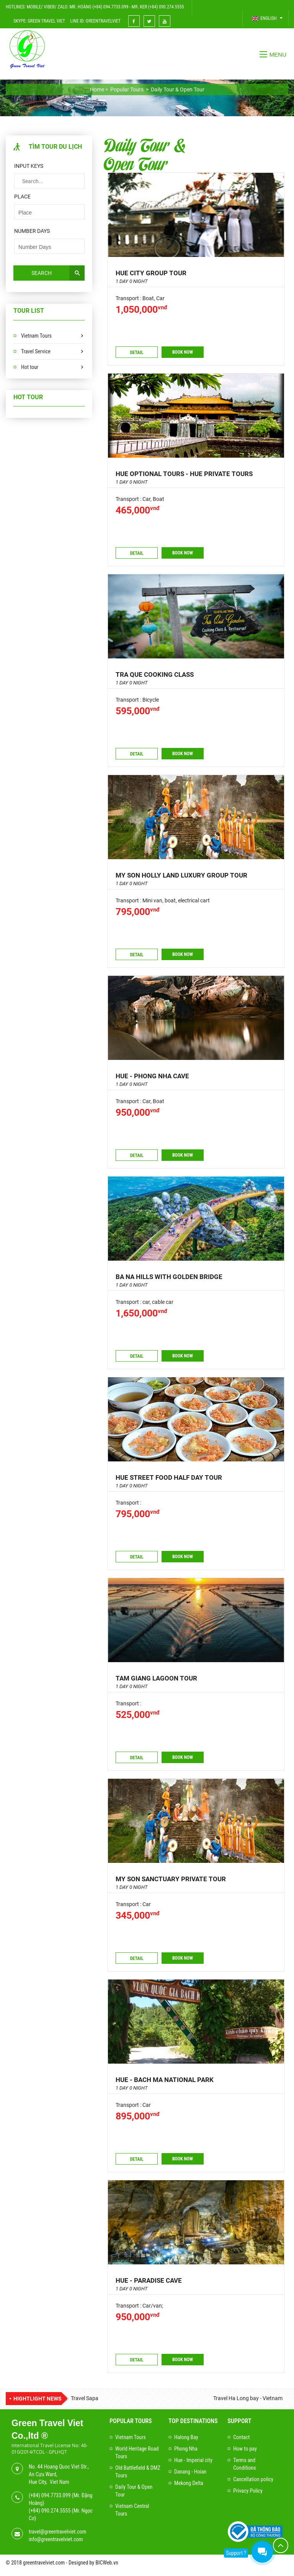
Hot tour (29, 367)
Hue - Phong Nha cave (152, 1076)
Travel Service (36, 351)
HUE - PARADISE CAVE (149, 2280)
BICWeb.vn (106, 2563)
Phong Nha (186, 2449)
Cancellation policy (253, 2479)
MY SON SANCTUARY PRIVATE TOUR (171, 1879)
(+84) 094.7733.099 (49, 2495)
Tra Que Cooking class (155, 674)
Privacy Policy (248, 2491)
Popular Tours (130, 2421)
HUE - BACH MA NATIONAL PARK (165, 2080)
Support (239, 2421)
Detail (137, 352)
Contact (241, 2437)
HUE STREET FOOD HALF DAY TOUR (169, 1477)
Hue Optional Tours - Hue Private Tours (184, 474)
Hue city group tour (151, 273)
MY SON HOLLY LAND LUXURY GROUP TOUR (181, 875)
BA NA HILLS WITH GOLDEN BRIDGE (169, 1277)
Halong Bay (186, 2437)
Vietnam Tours (36, 336)
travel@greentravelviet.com (57, 2532)
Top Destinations (192, 2421)
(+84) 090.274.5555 (49, 2511)
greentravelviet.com (44, 2563)
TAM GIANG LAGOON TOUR (156, 1678)
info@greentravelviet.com (56, 2539)
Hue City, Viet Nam (49, 2482)
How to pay (245, 2449)
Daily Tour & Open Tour (145, 153)
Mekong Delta (188, 2483)
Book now (182, 352)
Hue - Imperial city (193, 2460)
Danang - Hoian (190, 2472)
